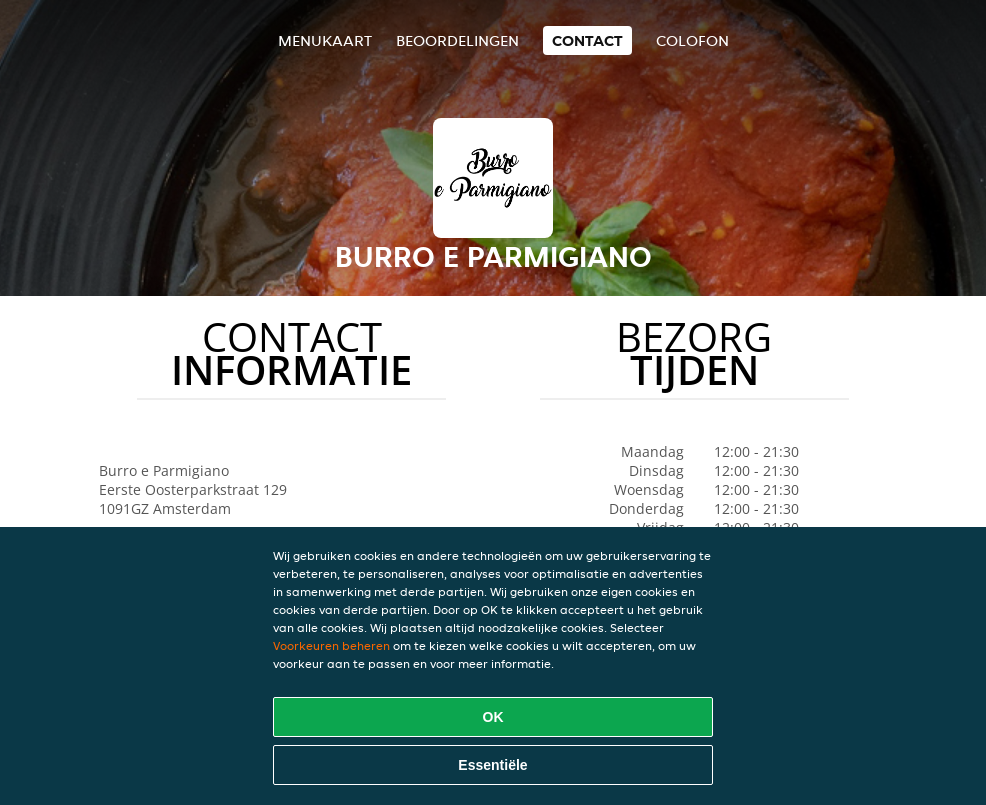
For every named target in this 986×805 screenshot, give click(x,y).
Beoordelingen (457, 40)
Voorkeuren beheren (331, 645)
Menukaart (325, 40)
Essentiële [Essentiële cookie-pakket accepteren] (492, 765)
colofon (692, 40)
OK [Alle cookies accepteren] (493, 717)
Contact (587, 40)
